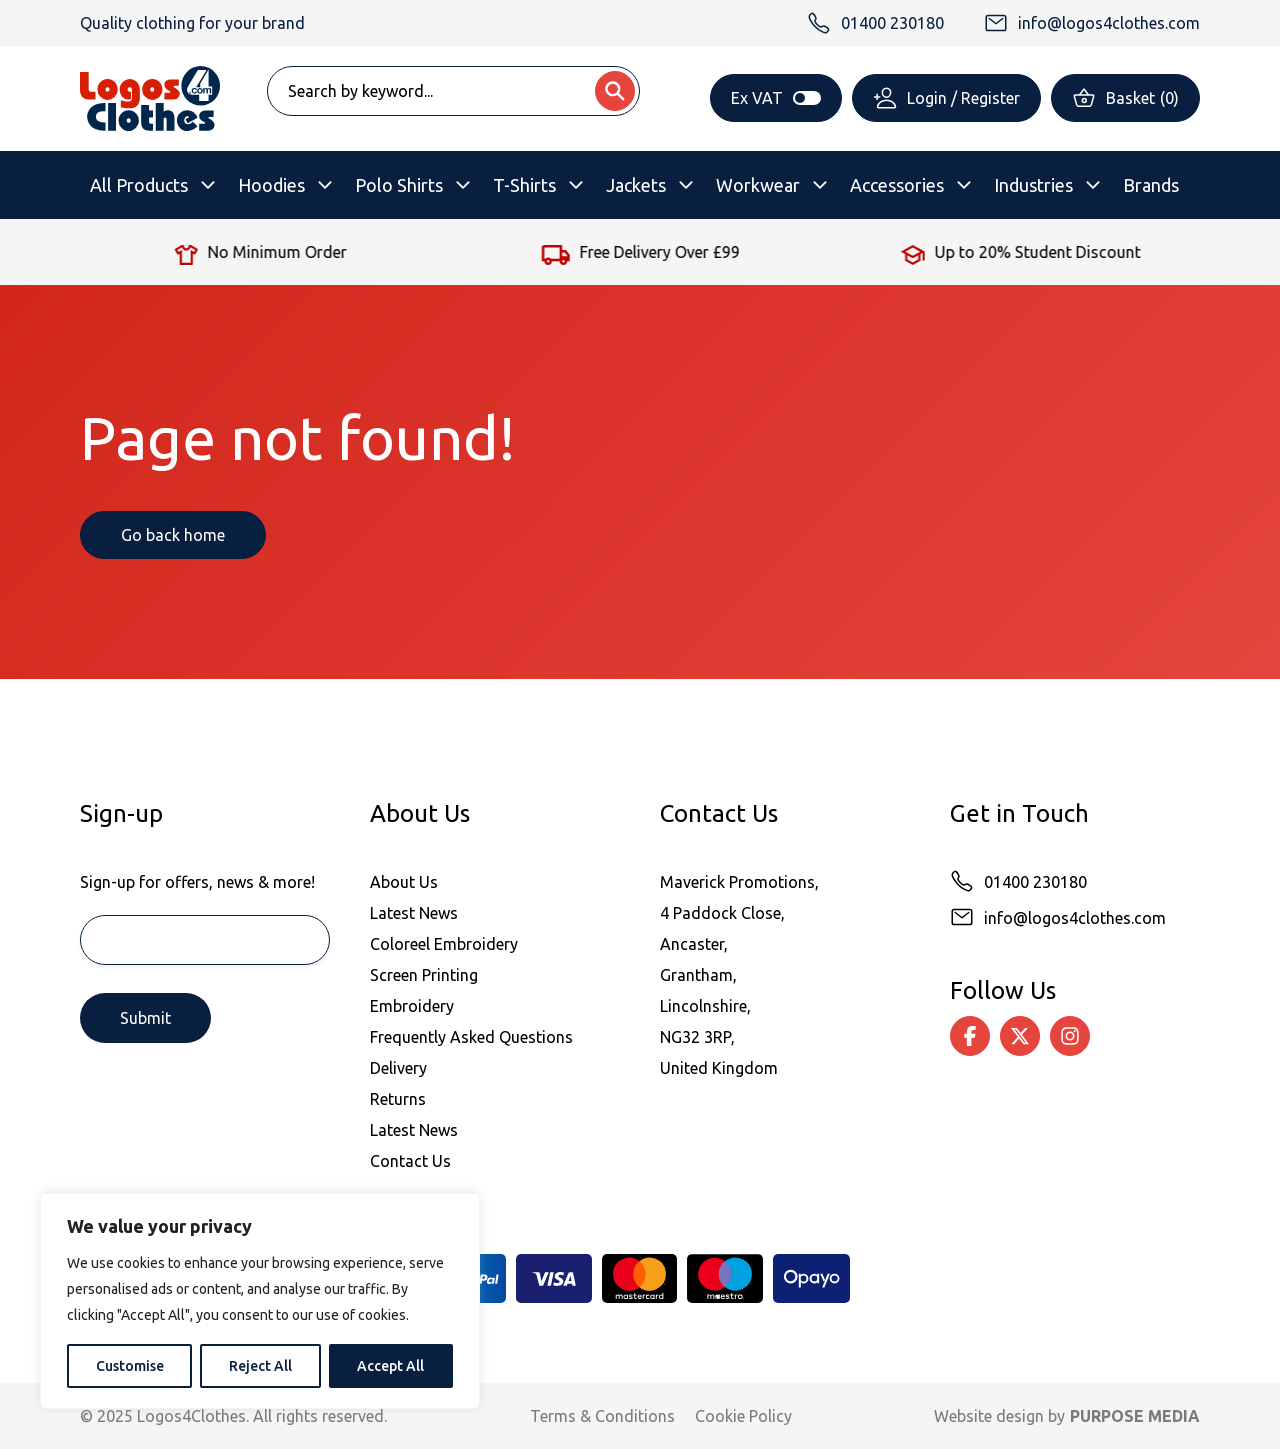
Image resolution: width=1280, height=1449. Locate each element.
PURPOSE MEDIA (1135, 1416)
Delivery (398, 1068)
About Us (404, 882)
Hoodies (271, 185)
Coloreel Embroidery (444, 944)
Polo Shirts (399, 185)
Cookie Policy (743, 1416)
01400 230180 (1035, 882)
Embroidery (412, 1006)
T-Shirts (524, 185)
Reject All (260, 1366)
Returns (398, 1099)
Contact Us (410, 1161)
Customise (130, 1366)
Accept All (390, 1366)
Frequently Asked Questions (471, 1037)
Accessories (897, 185)
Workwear (758, 185)
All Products (139, 185)
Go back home (173, 535)
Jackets (636, 185)
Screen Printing (424, 975)
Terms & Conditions (602, 1416)
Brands (1151, 185)
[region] (260, 1301)
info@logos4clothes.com (1075, 918)
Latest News (414, 913)
